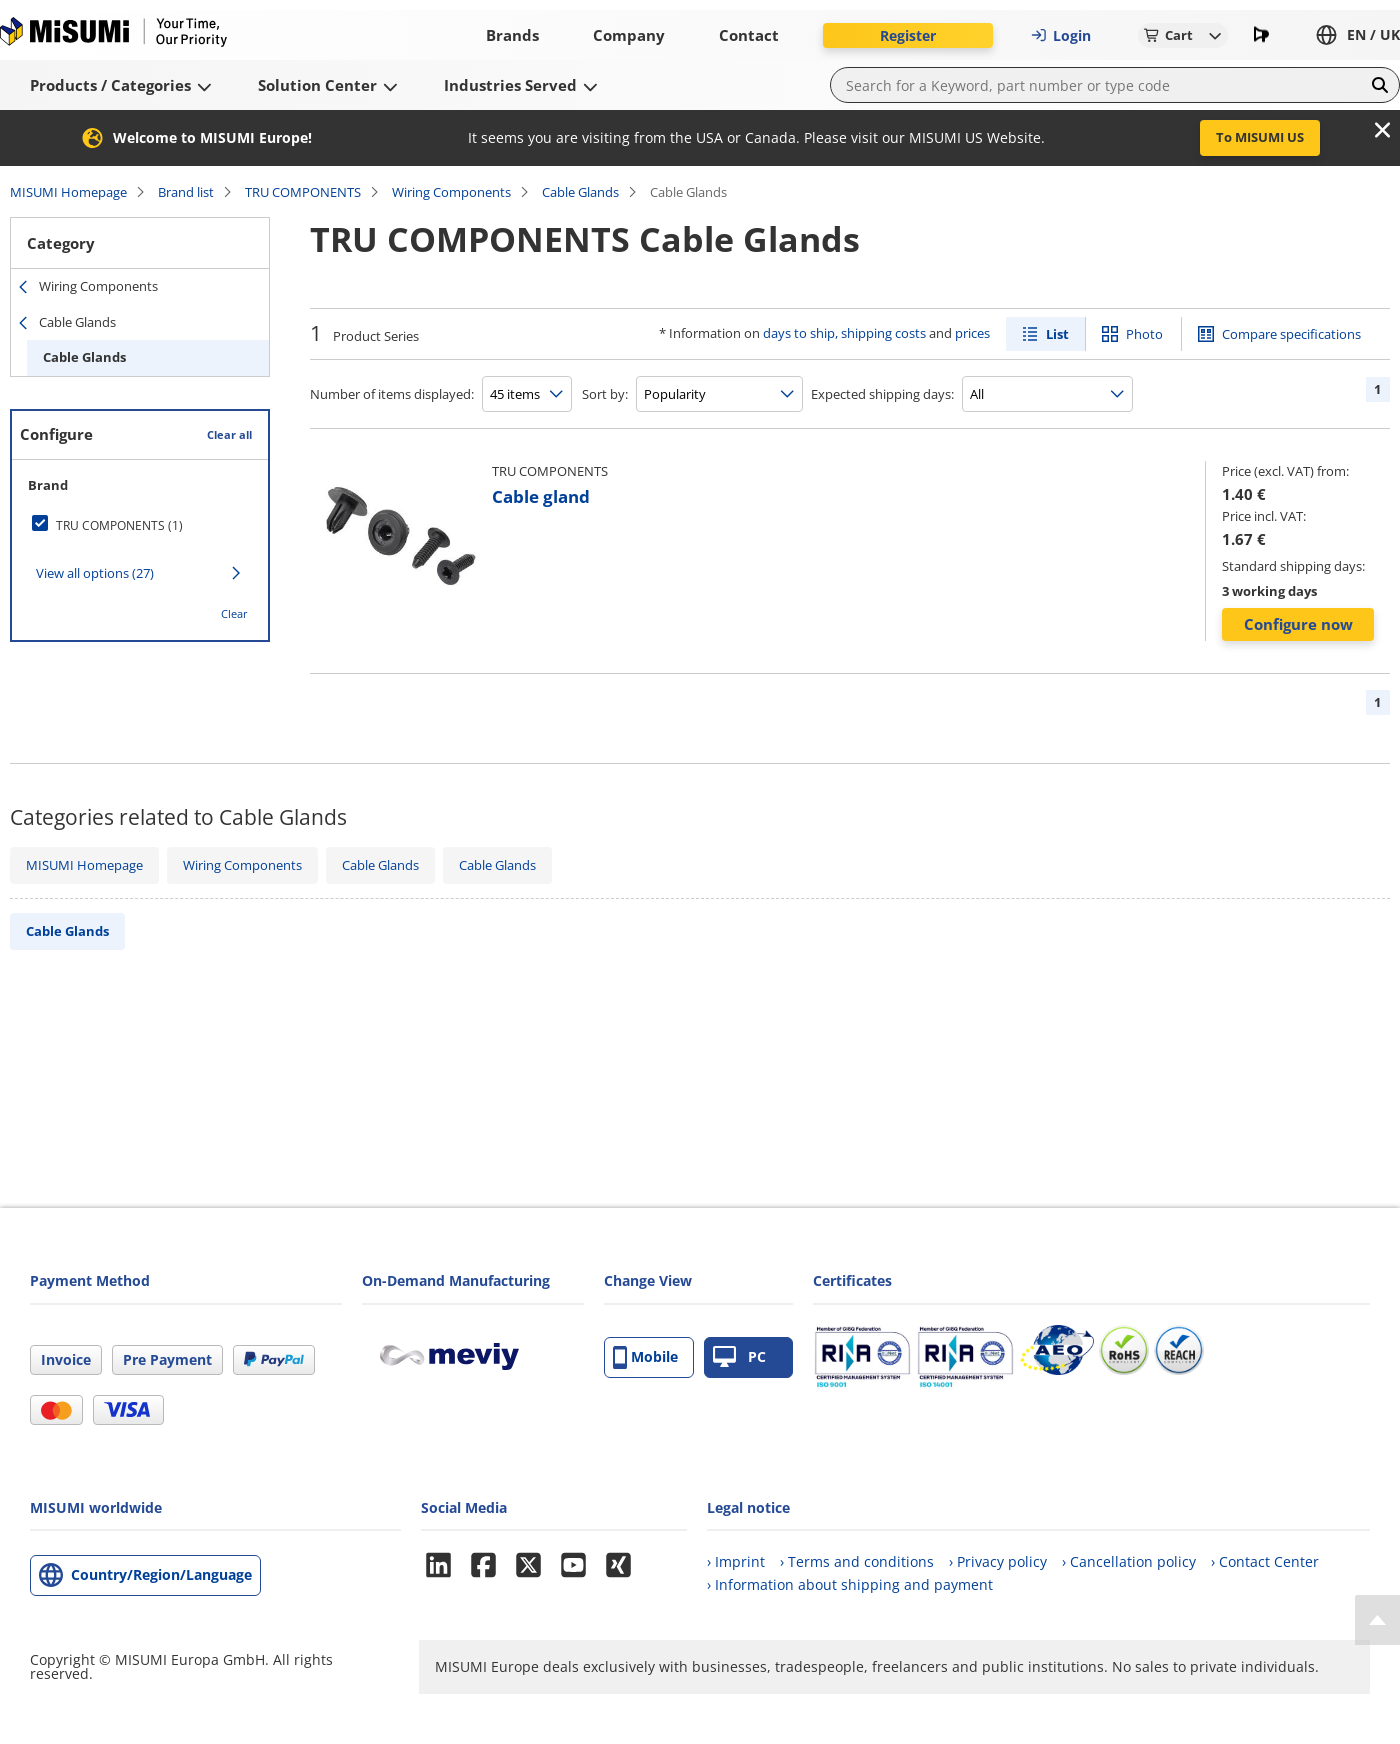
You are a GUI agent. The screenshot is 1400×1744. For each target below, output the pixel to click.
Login (1061, 35)
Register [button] (908, 35)
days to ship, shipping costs (844, 333)
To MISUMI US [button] (1260, 137)
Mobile (645, 1357)
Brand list (186, 192)
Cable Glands (580, 192)
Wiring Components (451, 192)
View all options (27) (95, 573)
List (1057, 334)
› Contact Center (1265, 1561)
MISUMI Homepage (68, 192)
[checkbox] (140, 525)
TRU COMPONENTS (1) (119, 525)
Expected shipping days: (882, 394)
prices (972, 333)
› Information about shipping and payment (850, 1584)
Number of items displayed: (392, 394)
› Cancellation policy (1129, 1561)
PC (739, 1357)
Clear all (229, 434)
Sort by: (605, 394)
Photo (1144, 334)
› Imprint (736, 1561)
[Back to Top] (1377, 1620)
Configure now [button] (1298, 624)
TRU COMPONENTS (303, 192)
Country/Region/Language (161, 1574)
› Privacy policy (998, 1561)
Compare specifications (1291, 334)
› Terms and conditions (857, 1561)
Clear (234, 613)
